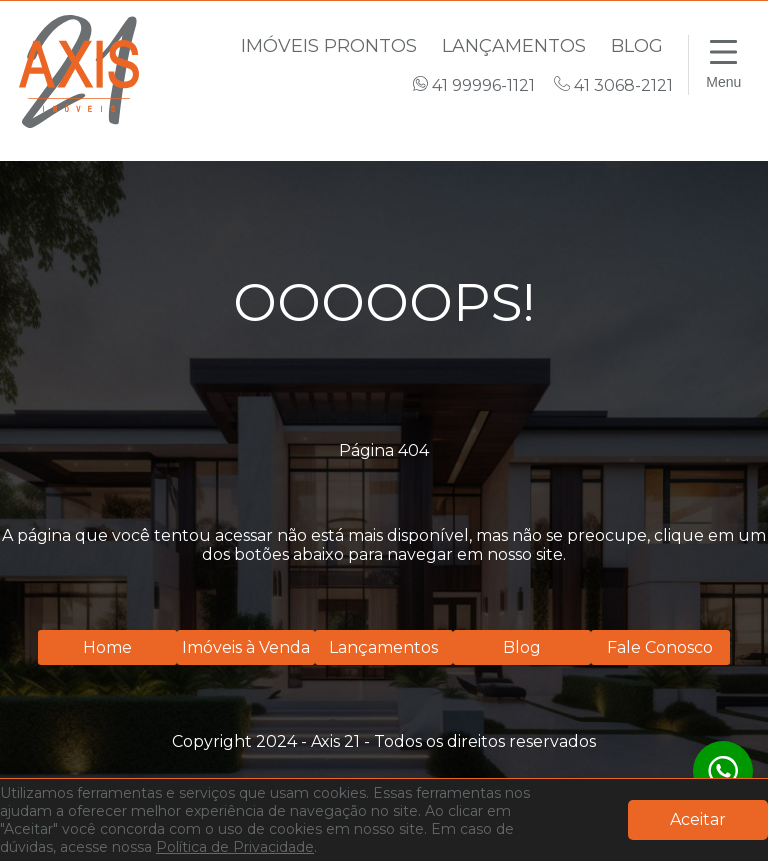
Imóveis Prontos (331, 46)
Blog (637, 46)
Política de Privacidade (235, 847)
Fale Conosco (660, 647)
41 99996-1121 (476, 85)
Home (107, 647)
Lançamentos (516, 46)
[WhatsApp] (723, 771)
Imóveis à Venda (246, 647)
